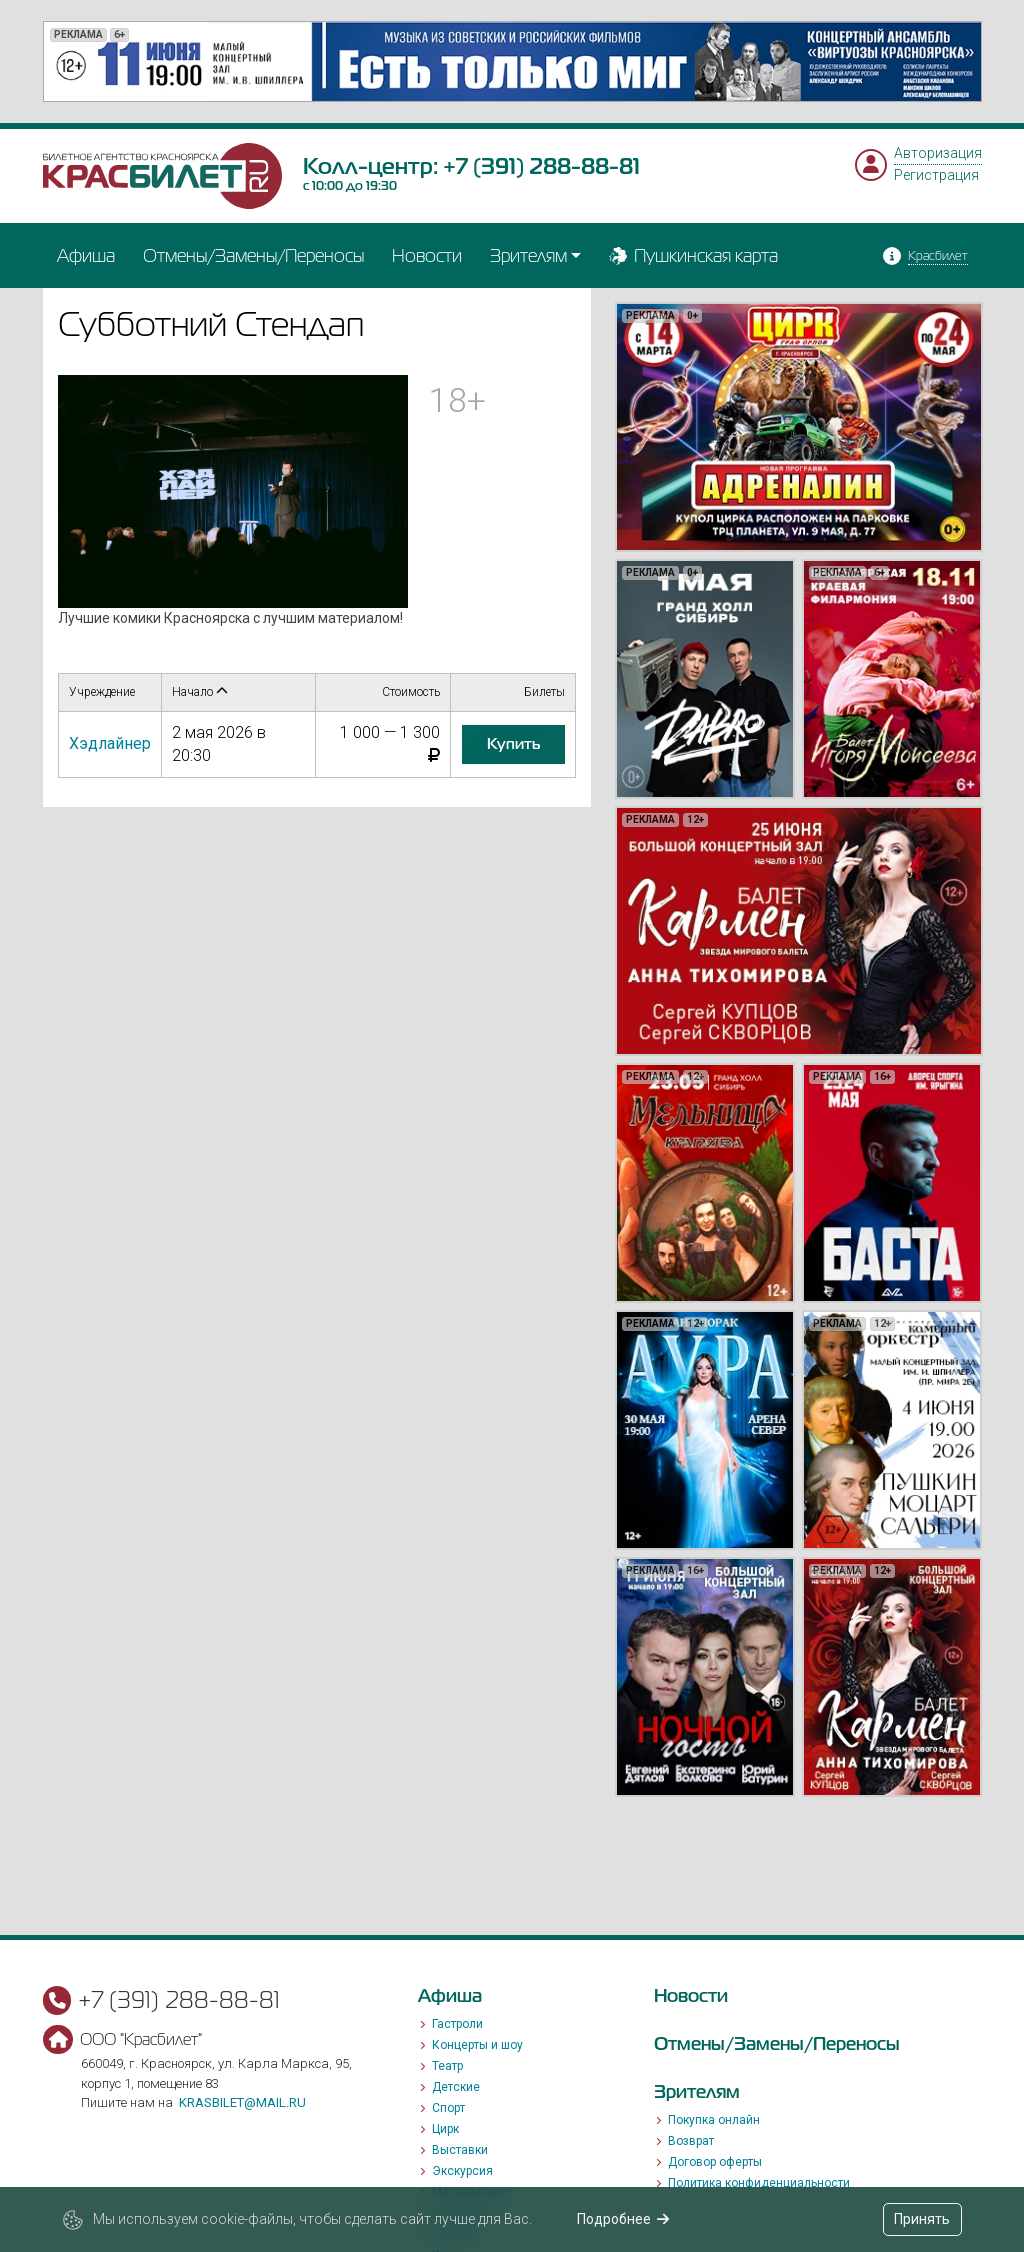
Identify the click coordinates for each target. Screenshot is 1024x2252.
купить (513, 744)
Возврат (691, 2141)
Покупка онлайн (714, 2120)
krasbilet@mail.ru (242, 2102)
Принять (922, 2219)
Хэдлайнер (110, 743)
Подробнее (623, 2219)
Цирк (445, 2129)
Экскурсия (462, 2171)
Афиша (86, 255)
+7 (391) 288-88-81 (541, 166)
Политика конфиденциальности (759, 2183)
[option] (512, 61)
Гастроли (457, 2024)
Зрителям (528, 255)
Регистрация (936, 175)
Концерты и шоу (477, 2045)
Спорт (448, 2108)
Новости (427, 255)
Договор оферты (715, 2162)
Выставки (460, 2150)
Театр (447, 2066)
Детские (456, 2087)
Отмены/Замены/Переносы (253, 255)
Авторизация (938, 153)
